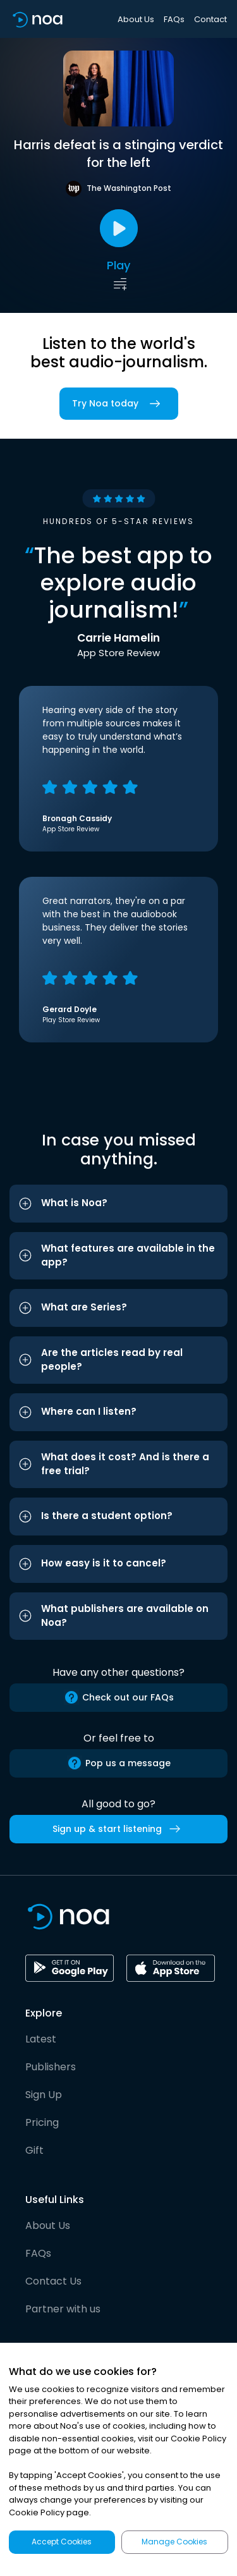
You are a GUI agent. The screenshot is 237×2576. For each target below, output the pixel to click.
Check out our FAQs (119, 1697)
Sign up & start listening (118, 1829)
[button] (118, 1203)
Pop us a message (119, 1763)
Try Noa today (119, 403)
